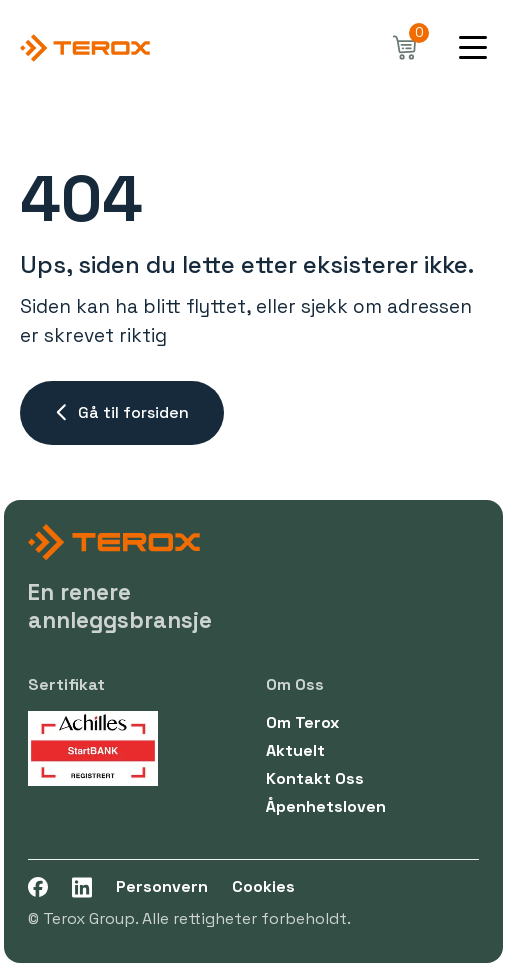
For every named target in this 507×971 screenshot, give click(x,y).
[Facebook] (38, 887)
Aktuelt (295, 750)
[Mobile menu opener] (473, 48)
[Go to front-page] (85, 48)
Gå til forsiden (122, 412)
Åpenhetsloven (326, 806)
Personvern (162, 886)
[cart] (405, 48)
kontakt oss (315, 778)
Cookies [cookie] (263, 886)
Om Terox (302, 722)
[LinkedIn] (82, 887)
